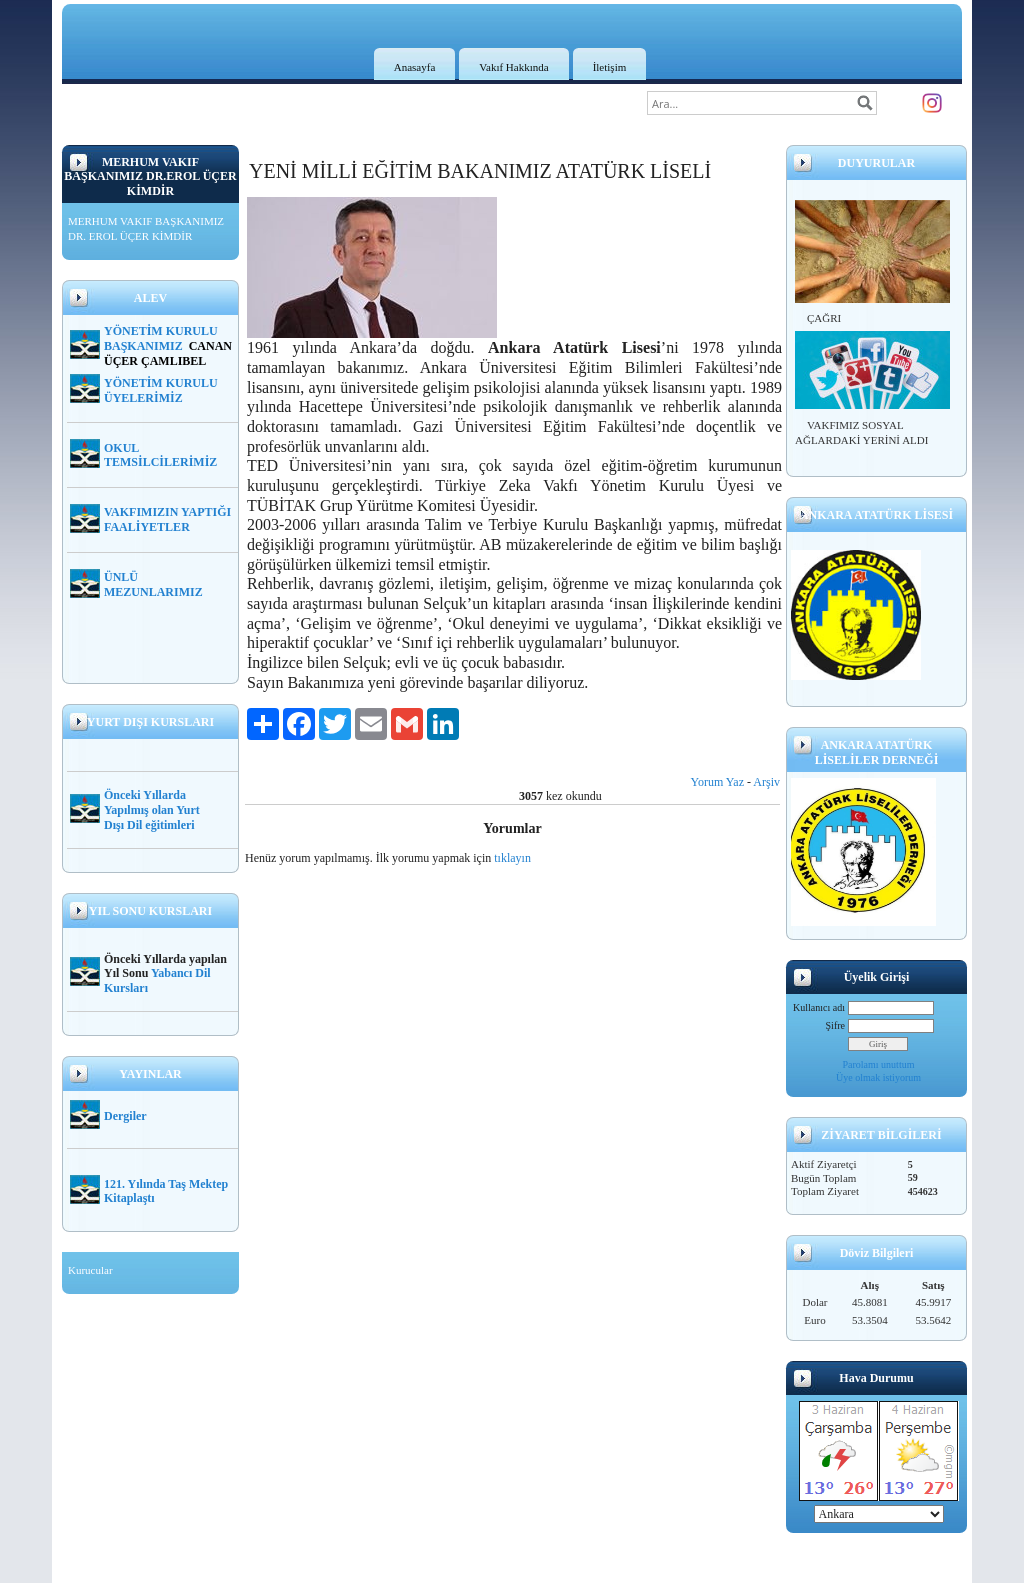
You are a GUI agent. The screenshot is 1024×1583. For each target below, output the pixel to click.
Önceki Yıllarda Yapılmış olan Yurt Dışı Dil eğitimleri (152, 810)
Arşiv (766, 782)
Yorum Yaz (717, 782)
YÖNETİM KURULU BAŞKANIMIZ (161, 338)
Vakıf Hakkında (513, 67)
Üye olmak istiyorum (878, 1077)
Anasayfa (415, 67)
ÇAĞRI (824, 318)
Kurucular (90, 1270)
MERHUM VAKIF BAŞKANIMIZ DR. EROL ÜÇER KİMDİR (146, 229)
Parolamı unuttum (879, 1064)
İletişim (610, 67)
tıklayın (512, 858)
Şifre (835, 1025)
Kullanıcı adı (819, 1007)
